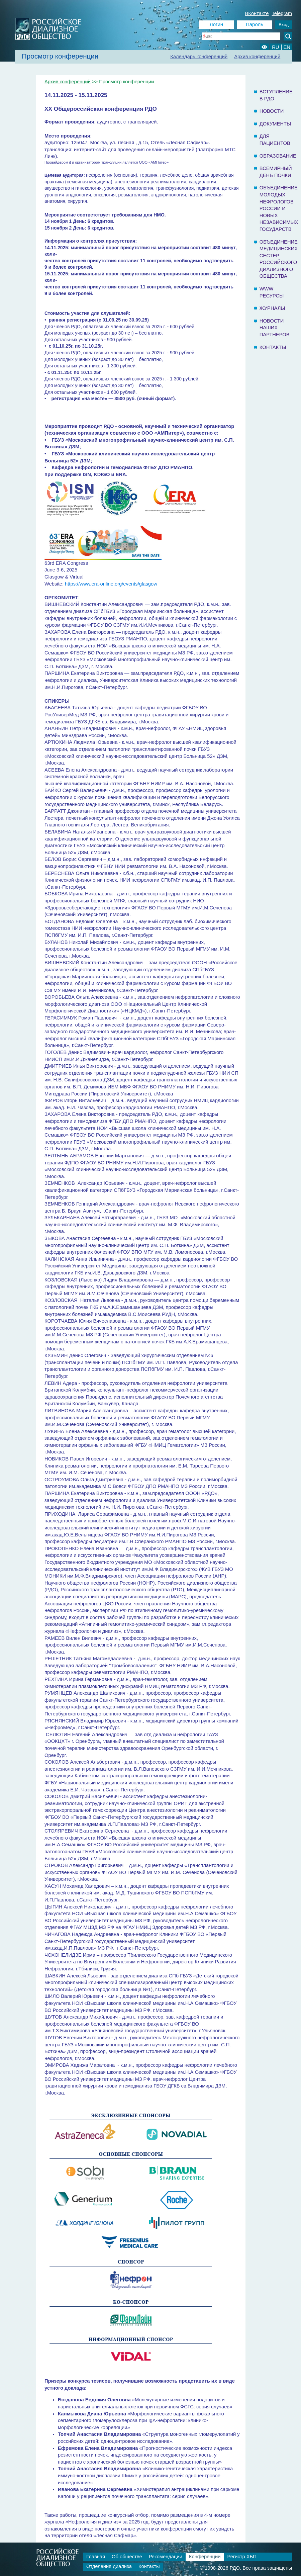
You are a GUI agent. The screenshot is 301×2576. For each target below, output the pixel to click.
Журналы (272, 308)
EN (287, 47)
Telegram (282, 13)
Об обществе (127, 2556)
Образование (278, 156)
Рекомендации (165, 2556)
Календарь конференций (198, 56)
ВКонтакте (257, 13)
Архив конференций (257, 56)
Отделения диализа (109, 2566)
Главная (95, 2556)
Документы (275, 123)
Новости (272, 111)
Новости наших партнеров (275, 327)
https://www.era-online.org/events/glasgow (112, 584)
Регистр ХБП (241, 2556)
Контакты (273, 347)
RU (275, 47)
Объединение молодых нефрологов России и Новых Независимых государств (279, 208)
